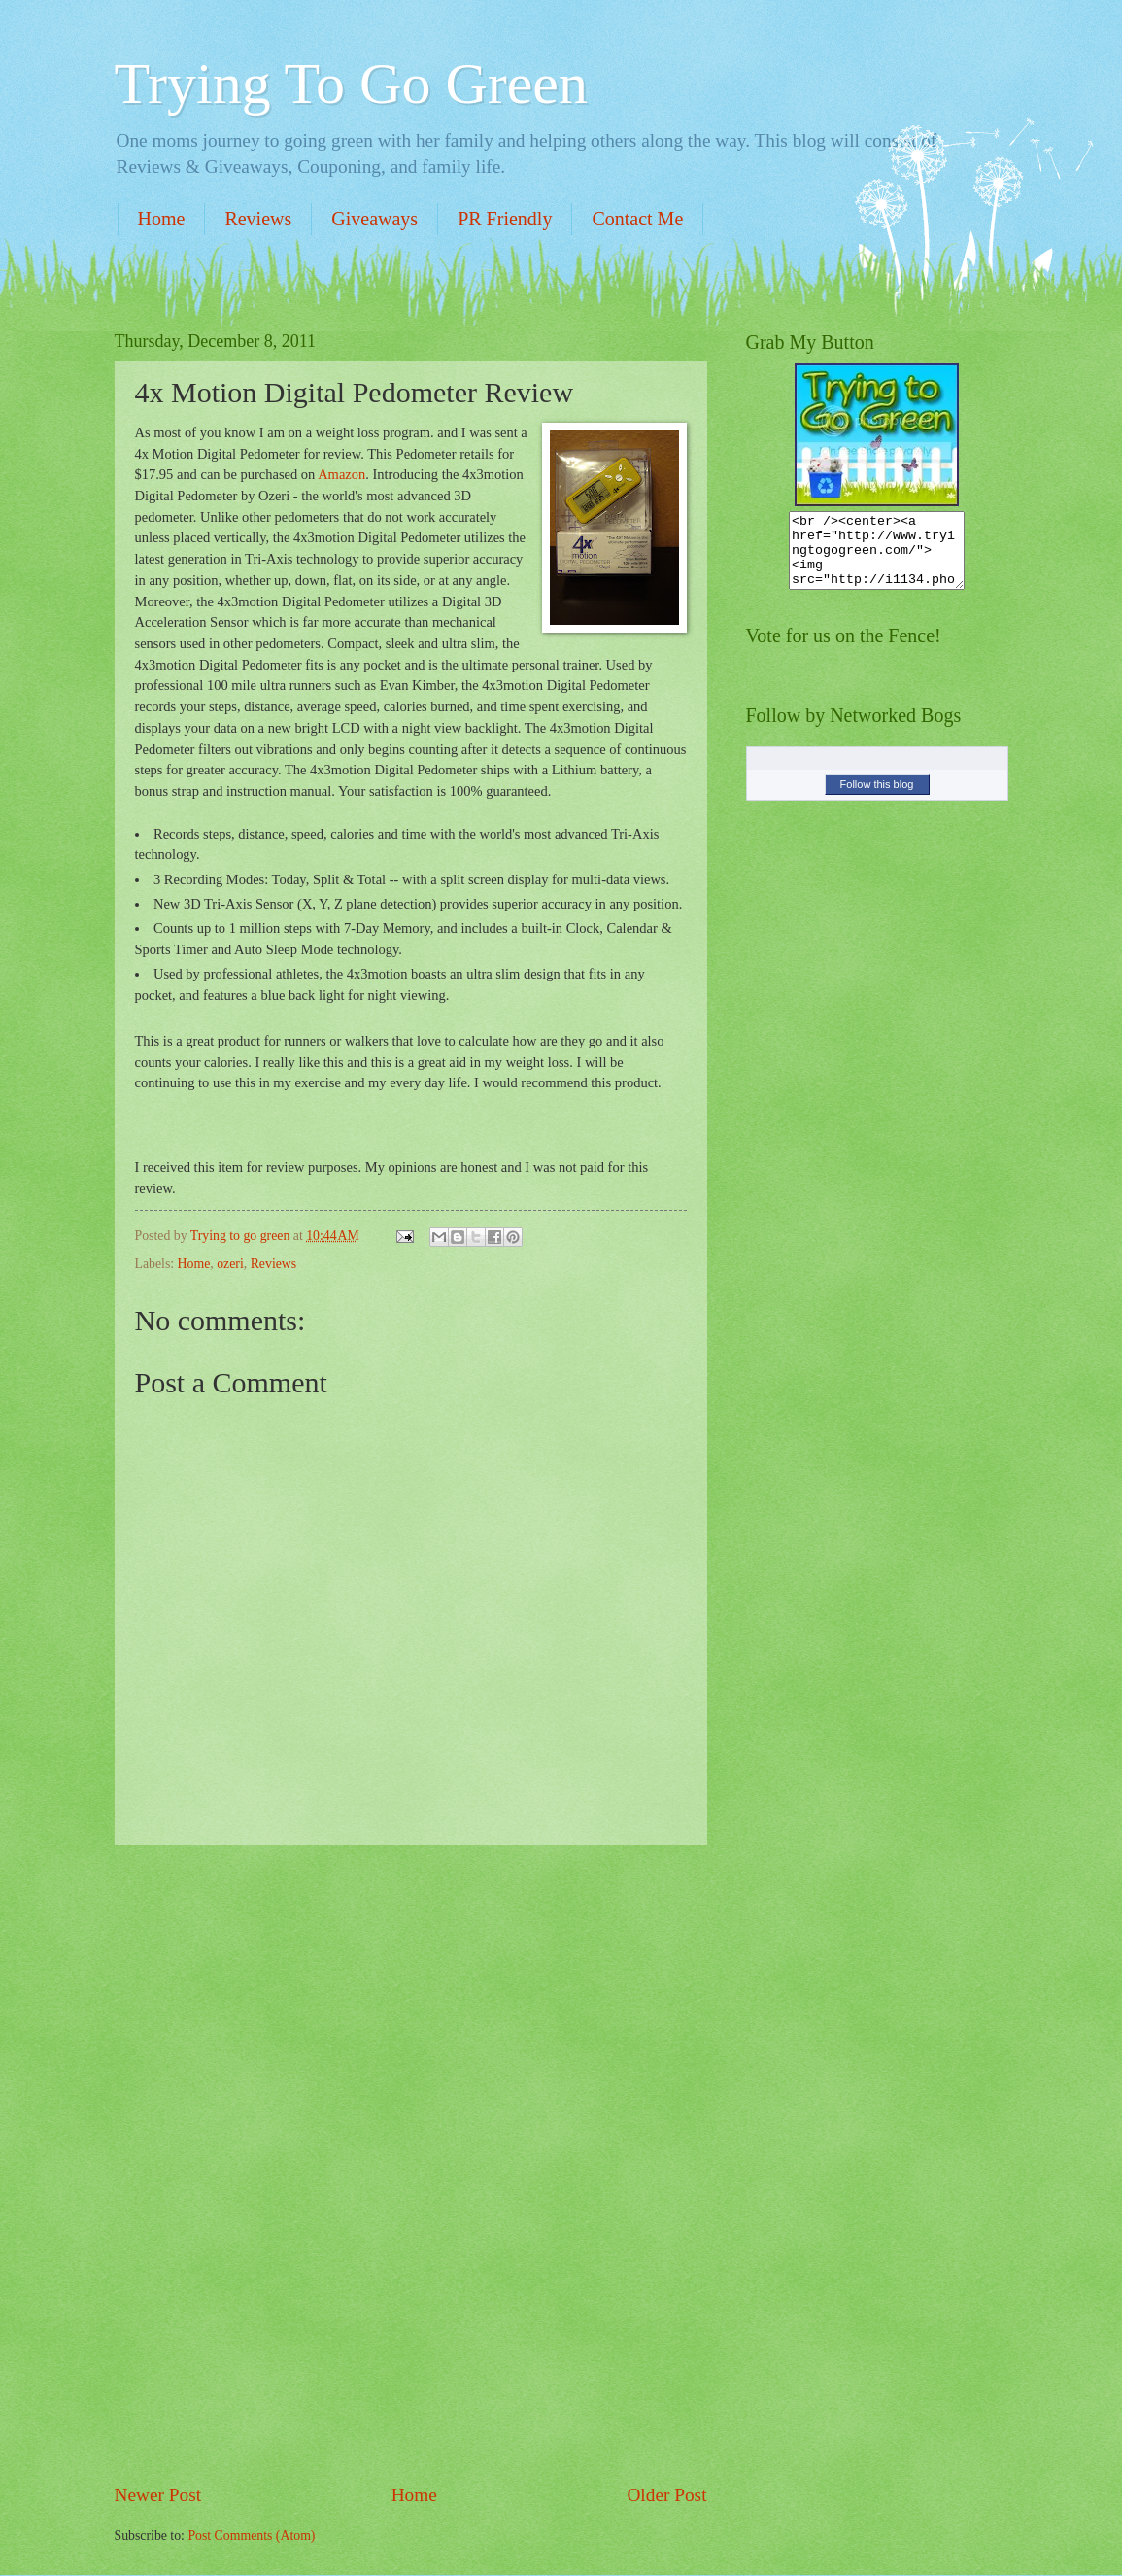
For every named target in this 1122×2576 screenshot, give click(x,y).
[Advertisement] (411, 2163)
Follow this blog (877, 799)
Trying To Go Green (351, 84)
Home (162, 218)
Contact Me (637, 218)
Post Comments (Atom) (251, 2535)
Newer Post (158, 2495)
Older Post (666, 2495)
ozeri (230, 1263)
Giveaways (374, 218)
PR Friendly (505, 218)
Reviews (257, 218)
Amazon (341, 474)
